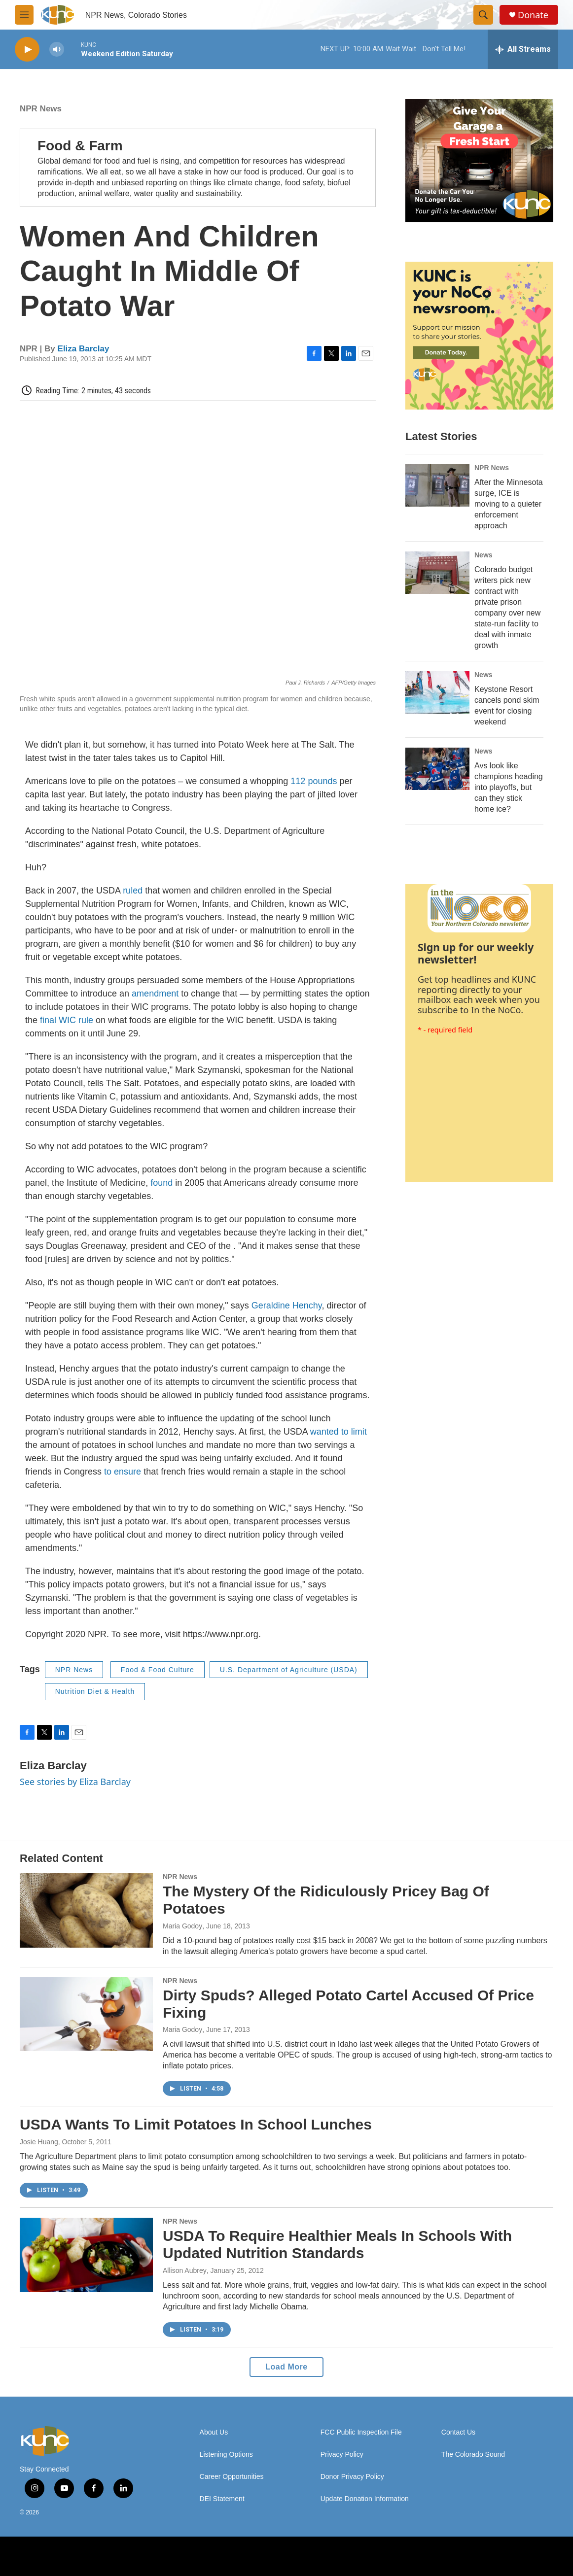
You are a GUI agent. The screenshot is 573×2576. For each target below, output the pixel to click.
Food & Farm (80, 145)
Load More (286, 2367)
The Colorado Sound (473, 2454)
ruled (133, 890)
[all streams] (523, 49)
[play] (27, 49)
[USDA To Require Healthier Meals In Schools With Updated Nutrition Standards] (86, 2255)
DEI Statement (222, 2499)
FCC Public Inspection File (361, 2432)
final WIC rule (66, 1020)
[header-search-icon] (483, 15)
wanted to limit (338, 1432)
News (483, 555)
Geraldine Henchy (286, 1305)
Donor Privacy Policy (352, 2476)
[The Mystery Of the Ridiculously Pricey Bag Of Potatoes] (86, 1910)
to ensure (122, 1472)
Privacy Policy (342, 2454)
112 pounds (313, 781)
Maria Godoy (182, 1926)
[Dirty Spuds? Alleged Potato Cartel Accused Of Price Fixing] (86, 2014)
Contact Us (458, 2432)
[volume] (56, 49)
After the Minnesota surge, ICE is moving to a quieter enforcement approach (508, 504)
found (161, 1183)
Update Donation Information (365, 2499)
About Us (214, 2432)
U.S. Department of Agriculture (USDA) (289, 1670)
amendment (155, 993)
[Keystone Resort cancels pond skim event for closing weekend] (437, 692)
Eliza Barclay (83, 348)
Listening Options (226, 2454)
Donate (533, 15)
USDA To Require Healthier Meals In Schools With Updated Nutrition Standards (337, 2244)
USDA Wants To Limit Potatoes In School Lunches (196, 2124)
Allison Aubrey (185, 2270)
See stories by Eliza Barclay (75, 1781)
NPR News (41, 108)
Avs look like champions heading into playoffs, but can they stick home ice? (508, 787)
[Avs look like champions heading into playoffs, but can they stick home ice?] (437, 769)
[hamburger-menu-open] (24, 15)
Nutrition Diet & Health (95, 1691)
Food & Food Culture (157, 1670)
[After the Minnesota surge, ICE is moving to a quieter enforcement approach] (437, 485)
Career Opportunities (232, 2476)
